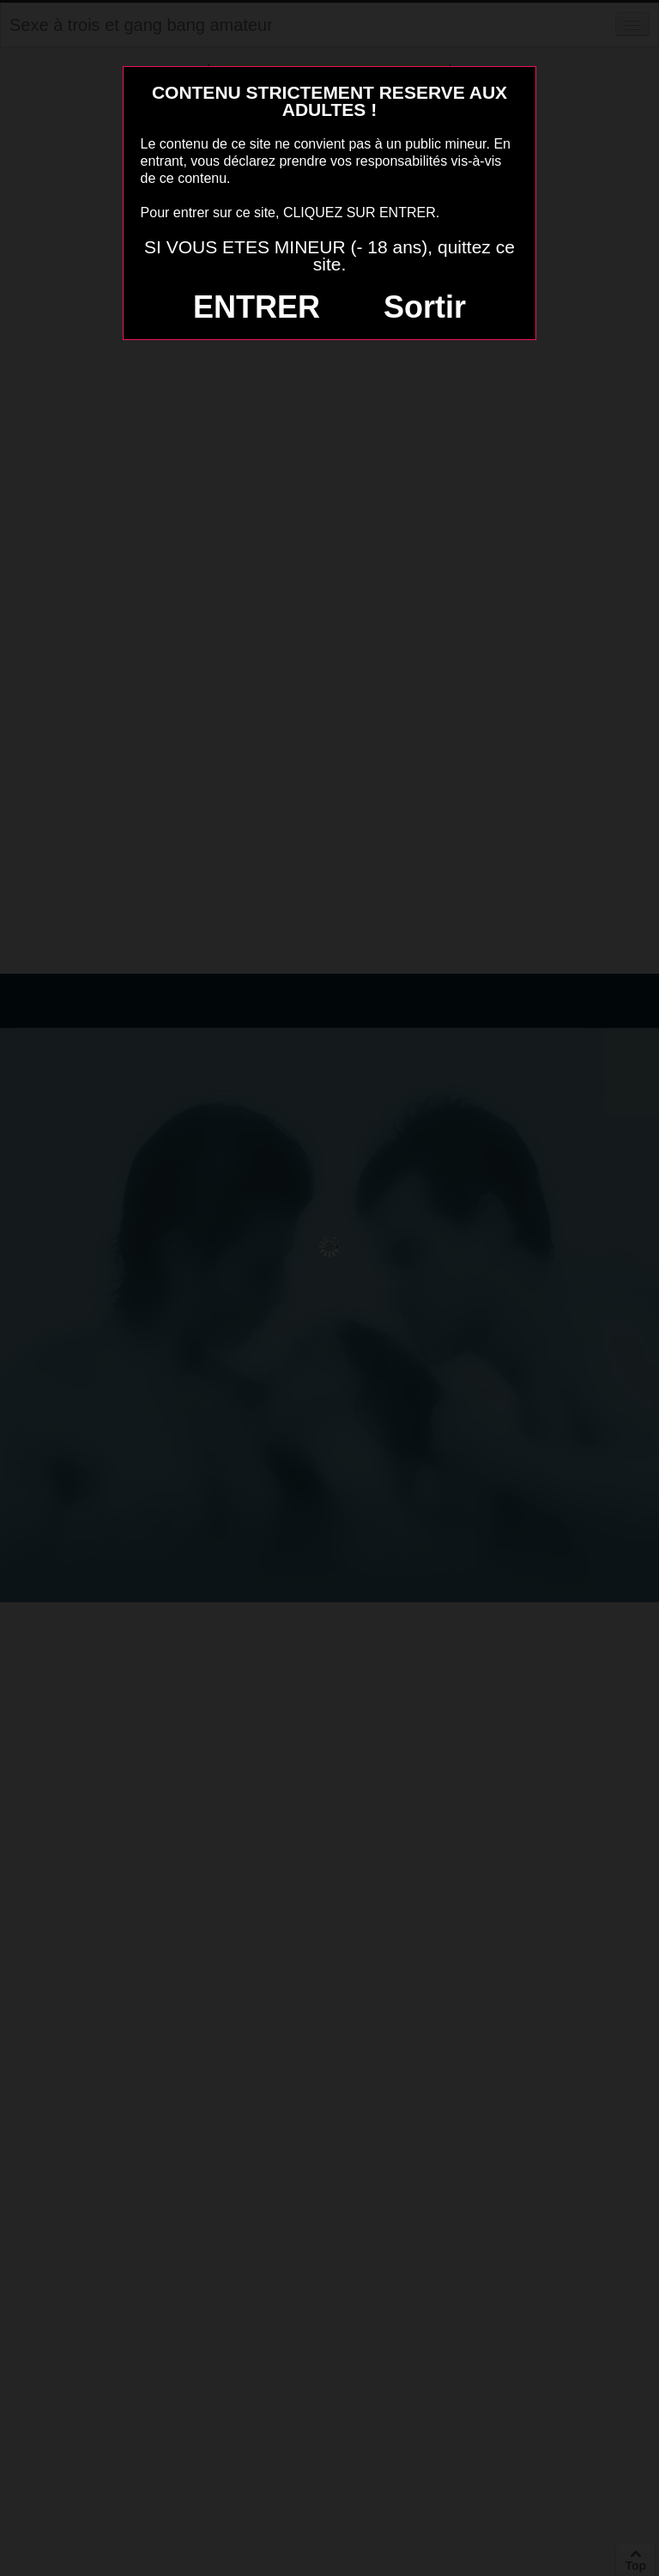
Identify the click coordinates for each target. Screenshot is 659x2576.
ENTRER (256, 307)
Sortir (425, 307)
